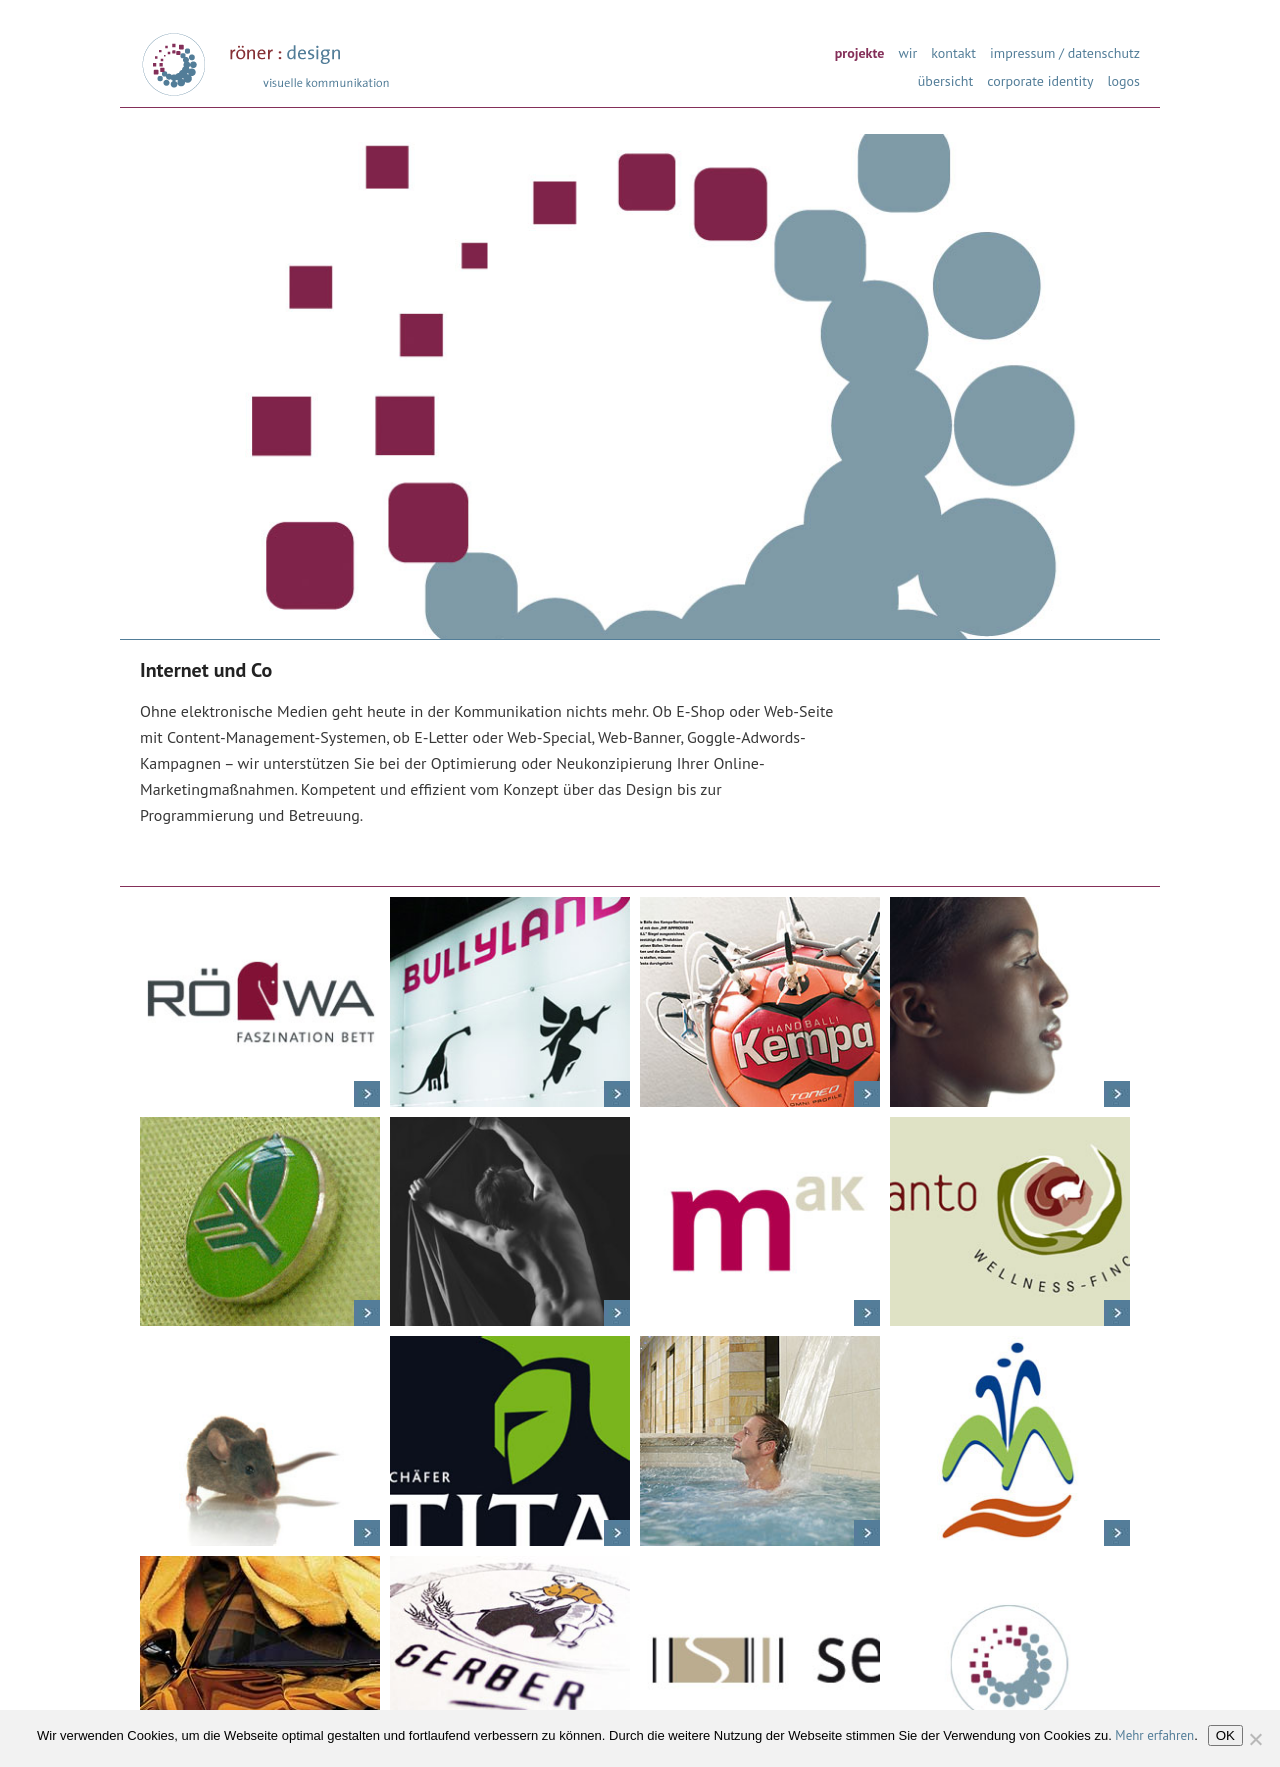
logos (1123, 80)
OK (1225, 1735)
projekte (860, 52)
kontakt (953, 52)
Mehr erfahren (1154, 1735)
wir (907, 52)
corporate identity (1040, 80)
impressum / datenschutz (1065, 52)
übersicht (945, 80)
